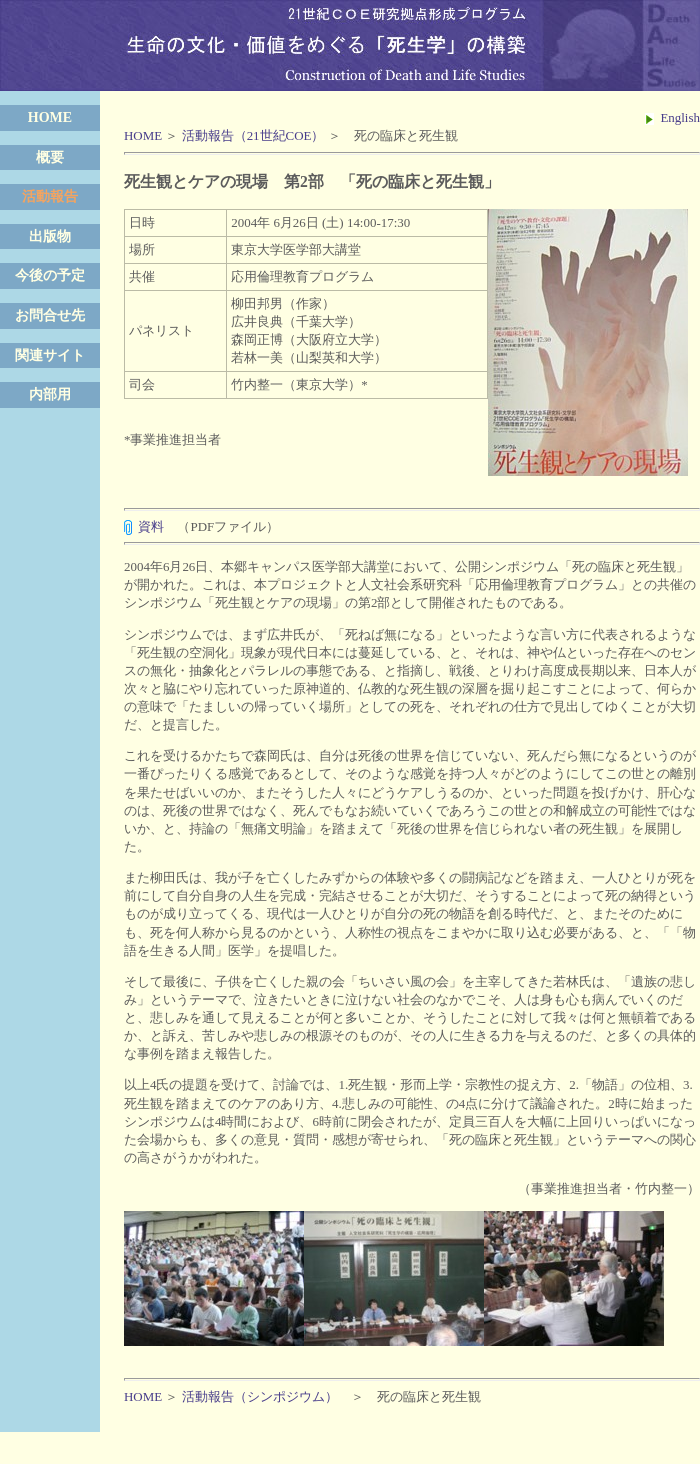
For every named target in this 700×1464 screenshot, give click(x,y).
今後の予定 (50, 275)
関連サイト (50, 355)
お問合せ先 (50, 315)
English (672, 117)
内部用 (50, 394)
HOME (50, 117)
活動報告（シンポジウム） (260, 1396)
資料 (151, 526)
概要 (50, 157)
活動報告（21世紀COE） (253, 135)
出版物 (50, 236)
